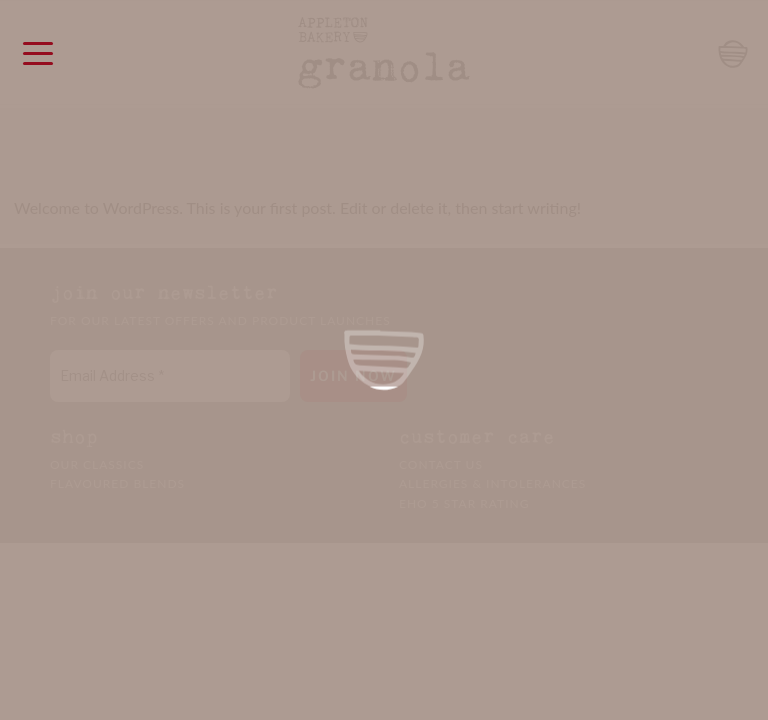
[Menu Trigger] (37, 52)
